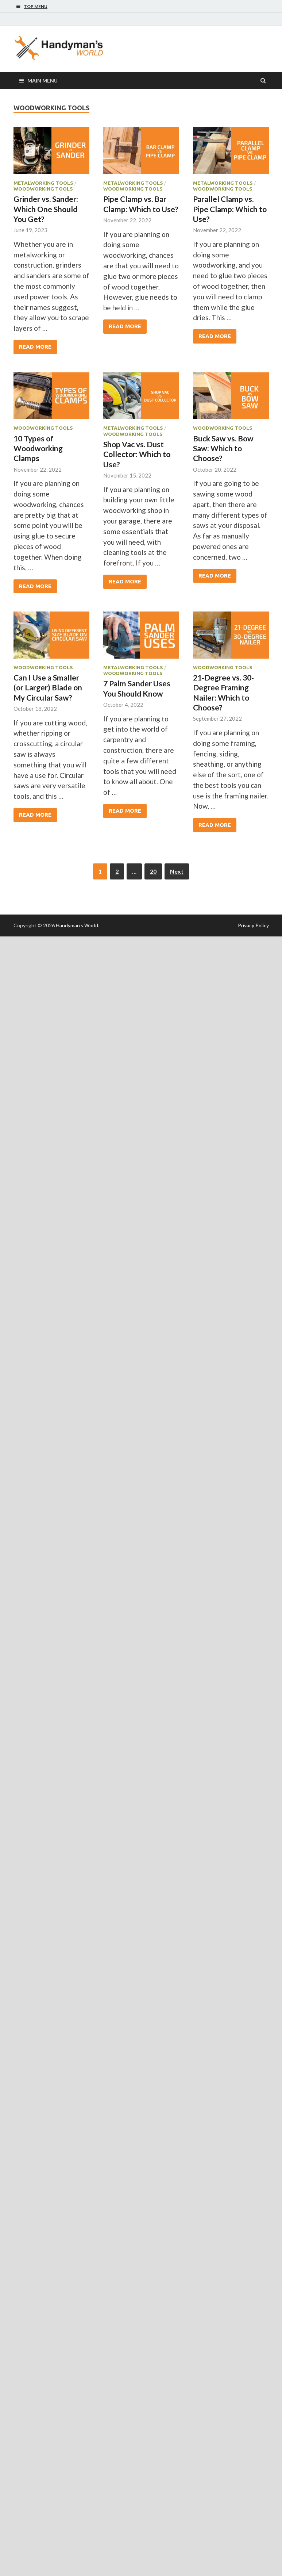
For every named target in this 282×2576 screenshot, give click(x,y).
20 (153, 871)
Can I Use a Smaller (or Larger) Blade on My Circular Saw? (47, 687)
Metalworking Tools (43, 183)
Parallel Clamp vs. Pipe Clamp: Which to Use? (230, 208)
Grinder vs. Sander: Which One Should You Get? (45, 208)
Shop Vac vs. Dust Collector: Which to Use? (136, 454)
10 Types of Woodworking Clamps (38, 448)
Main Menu (42, 80)
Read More (35, 347)
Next (177, 871)
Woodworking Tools (43, 189)
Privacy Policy (253, 925)
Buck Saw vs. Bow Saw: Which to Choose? (223, 448)
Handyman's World (77, 925)
